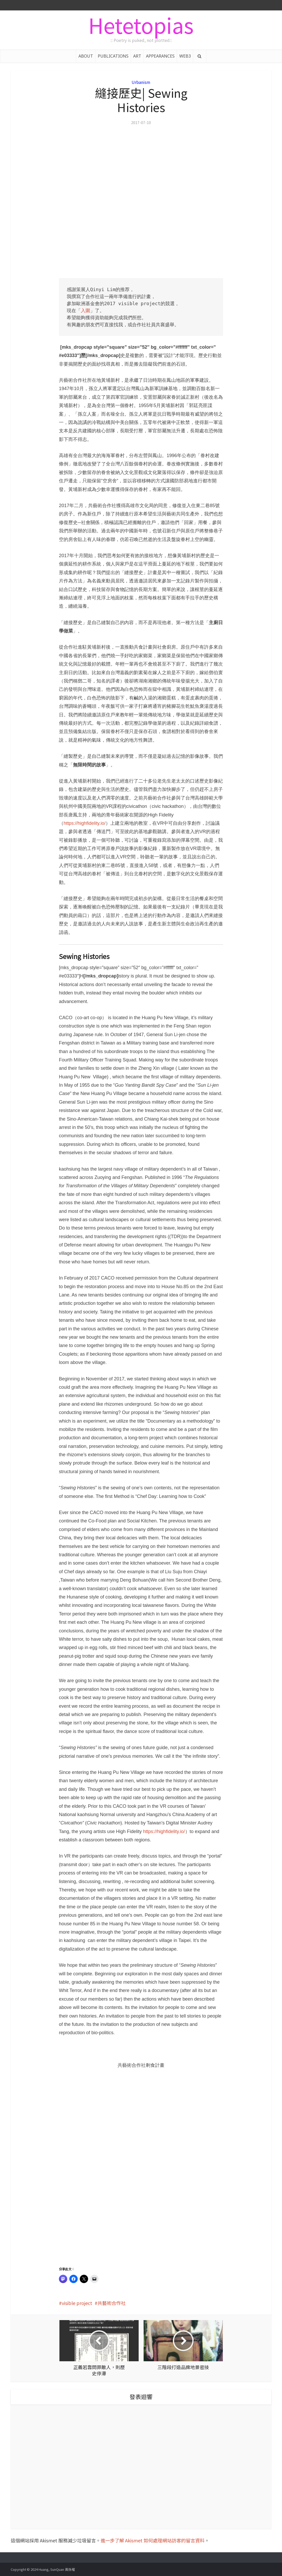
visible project (77, 2303)
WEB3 (185, 56)
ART (137, 56)
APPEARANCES (160, 56)
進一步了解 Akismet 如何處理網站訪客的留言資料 (153, 2540)
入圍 (85, 310)
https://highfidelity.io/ (85, 823)
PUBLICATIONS (113, 56)
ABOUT (85, 56)
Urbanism (141, 82)
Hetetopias (141, 24)
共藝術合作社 (111, 2303)
